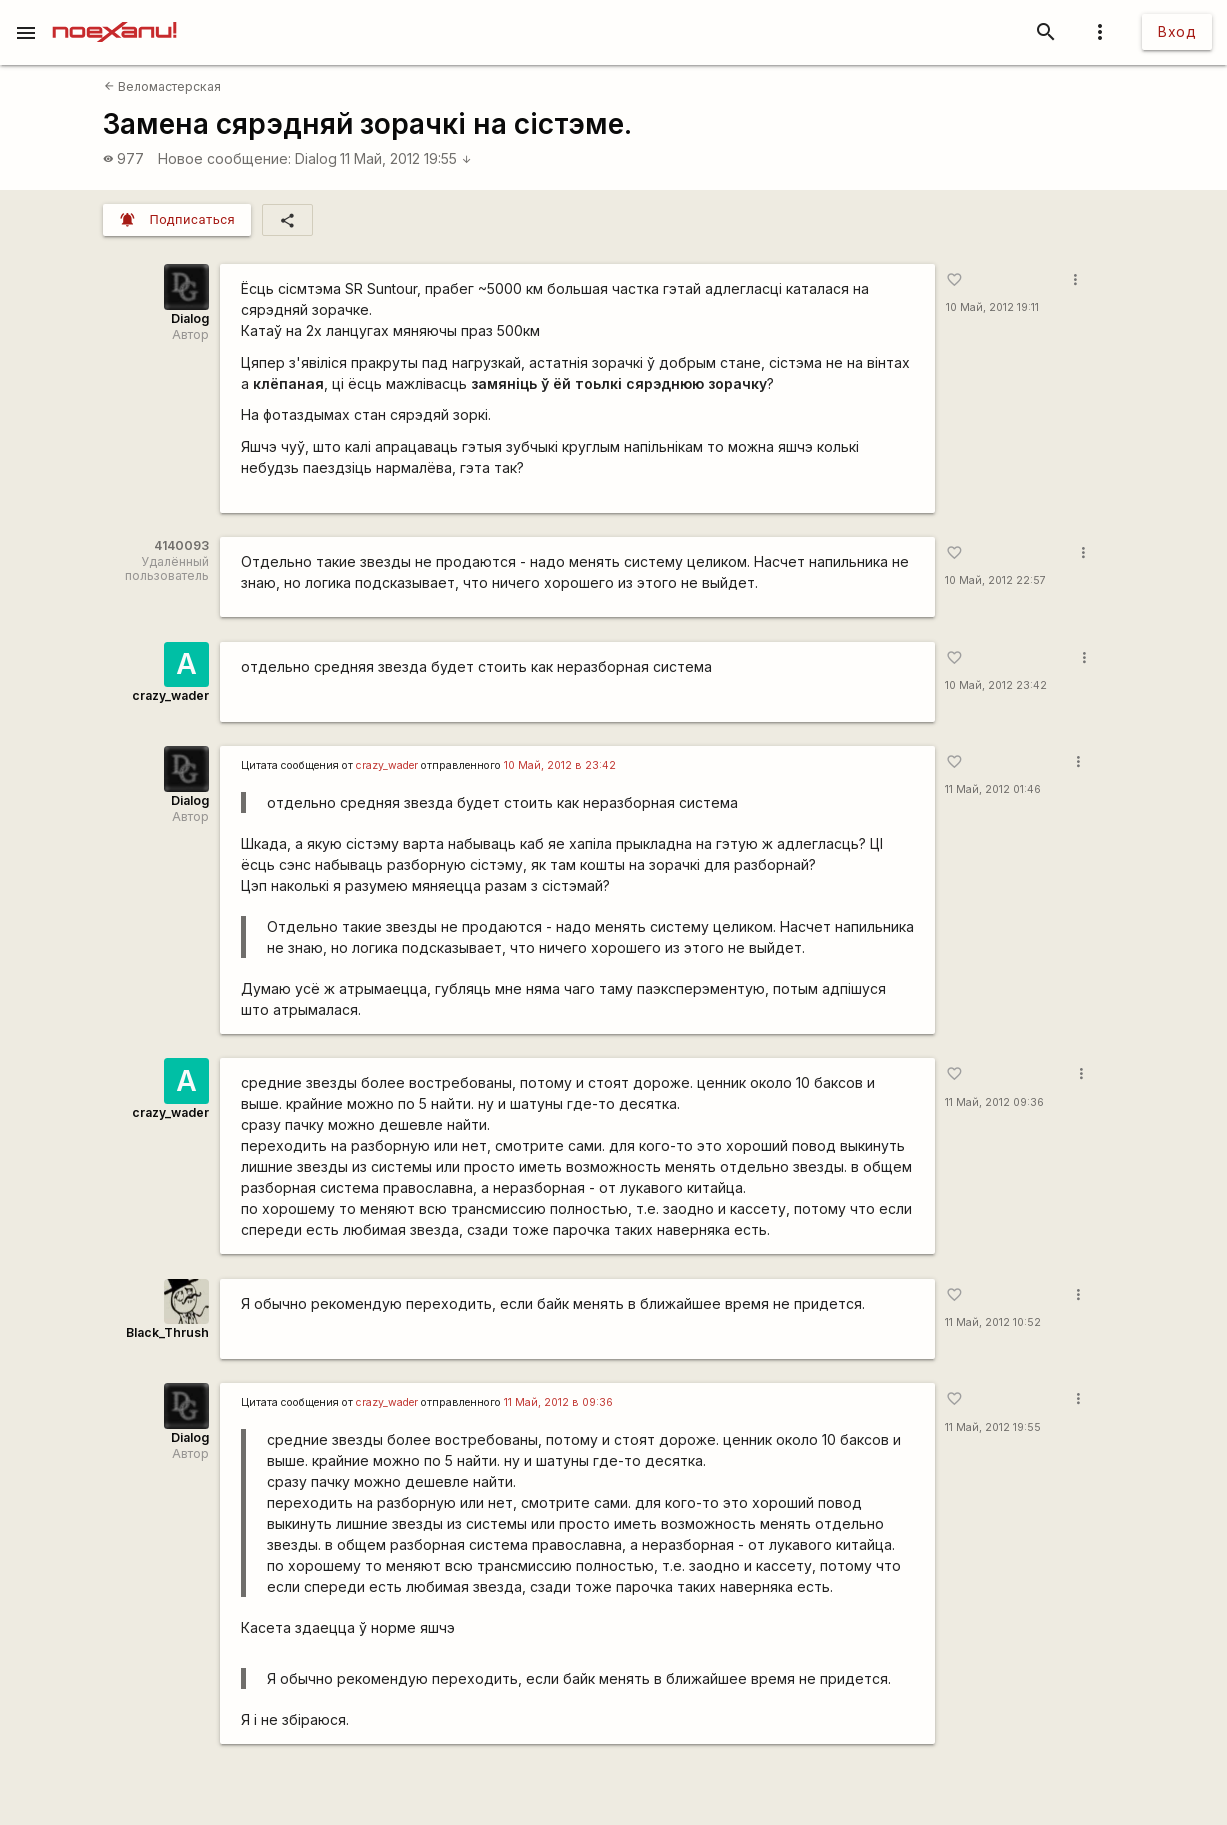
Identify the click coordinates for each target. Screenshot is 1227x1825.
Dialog (316, 158)
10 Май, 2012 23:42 (996, 685)
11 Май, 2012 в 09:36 (558, 1402)
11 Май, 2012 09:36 (994, 1102)
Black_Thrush (167, 1332)
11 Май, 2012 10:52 (993, 1322)
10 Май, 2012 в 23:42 (560, 765)
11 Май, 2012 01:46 (993, 789)
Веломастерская (162, 86)
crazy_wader (170, 695)
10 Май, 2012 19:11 (992, 307)
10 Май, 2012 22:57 (995, 580)
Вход (1177, 31)
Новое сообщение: (224, 158)
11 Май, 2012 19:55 (406, 158)
